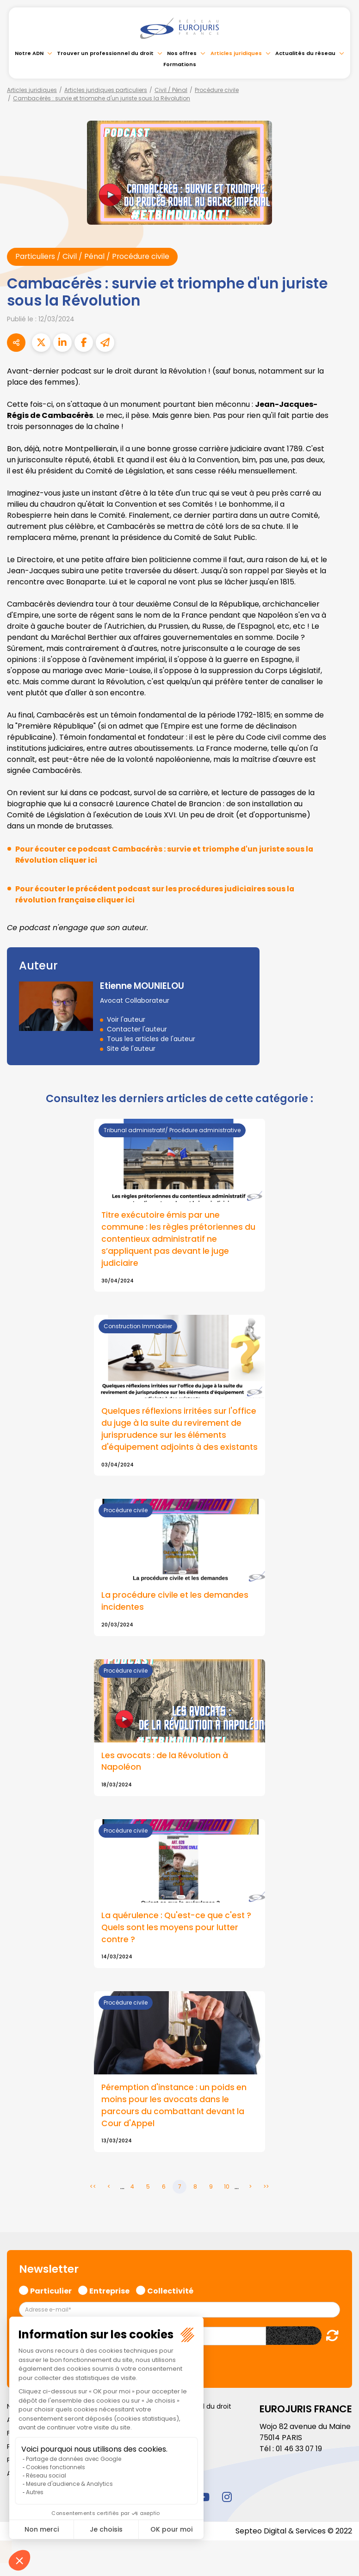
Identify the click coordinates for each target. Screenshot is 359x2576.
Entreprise (109, 2303)
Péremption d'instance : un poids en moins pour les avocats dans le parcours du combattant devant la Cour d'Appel (175, 2119)
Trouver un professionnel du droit (105, 53)
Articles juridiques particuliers (105, 90)
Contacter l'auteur (137, 1029)
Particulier (51, 2303)
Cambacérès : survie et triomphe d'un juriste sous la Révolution (101, 98)
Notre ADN (29, 53)
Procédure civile (217, 90)
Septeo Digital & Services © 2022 (293, 2544)
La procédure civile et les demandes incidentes (176, 1614)
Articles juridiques (236, 53)
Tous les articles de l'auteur (151, 1038)
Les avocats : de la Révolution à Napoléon (166, 1774)
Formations (179, 64)
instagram (227, 2510)
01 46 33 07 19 (300, 2462)
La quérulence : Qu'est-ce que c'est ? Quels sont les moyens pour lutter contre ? (177, 1940)
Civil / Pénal (171, 90)
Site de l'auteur (131, 1048)
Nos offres (182, 53)
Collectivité (170, 2303)
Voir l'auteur (126, 1019)
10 (226, 2200)
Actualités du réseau (305, 53)
